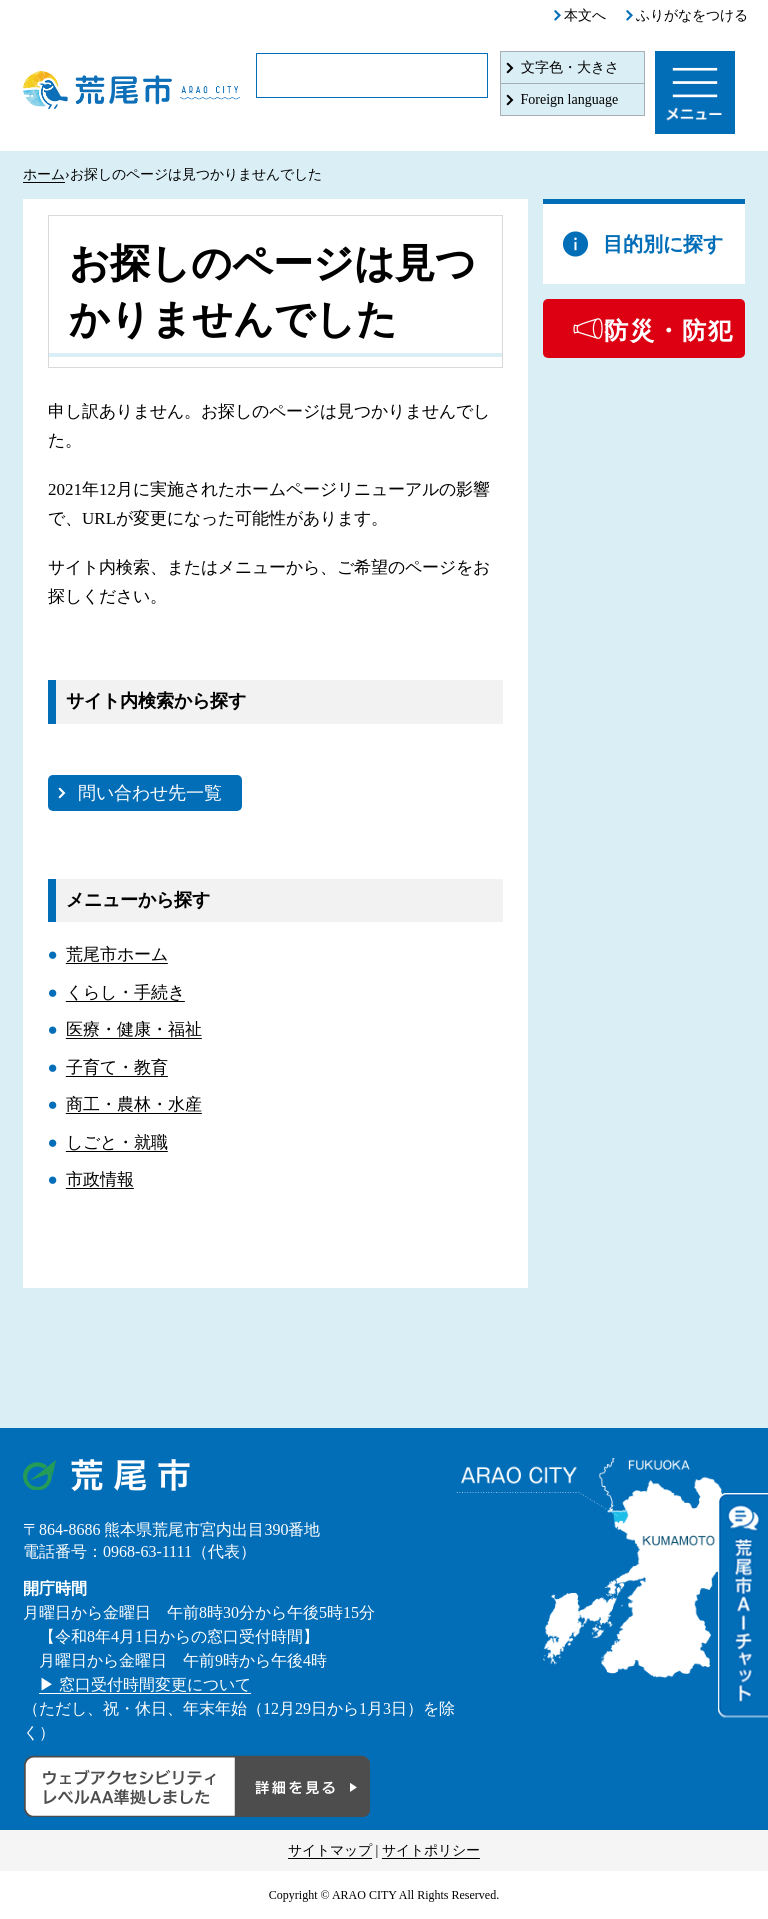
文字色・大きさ (570, 67)
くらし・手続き (125, 992)
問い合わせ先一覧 (150, 793)
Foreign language (570, 99)
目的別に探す (663, 244)
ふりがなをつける (692, 15)
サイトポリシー (431, 1850)
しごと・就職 (117, 1142)
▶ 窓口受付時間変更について (145, 1684)
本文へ (585, 15)
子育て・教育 (117, 1067)
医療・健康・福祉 (134, 1029)
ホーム (44, 174)
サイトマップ (330, 1850)
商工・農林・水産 (134, 1104)
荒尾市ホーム (117, 954)
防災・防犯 (669, 331)
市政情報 (100, 1179)
